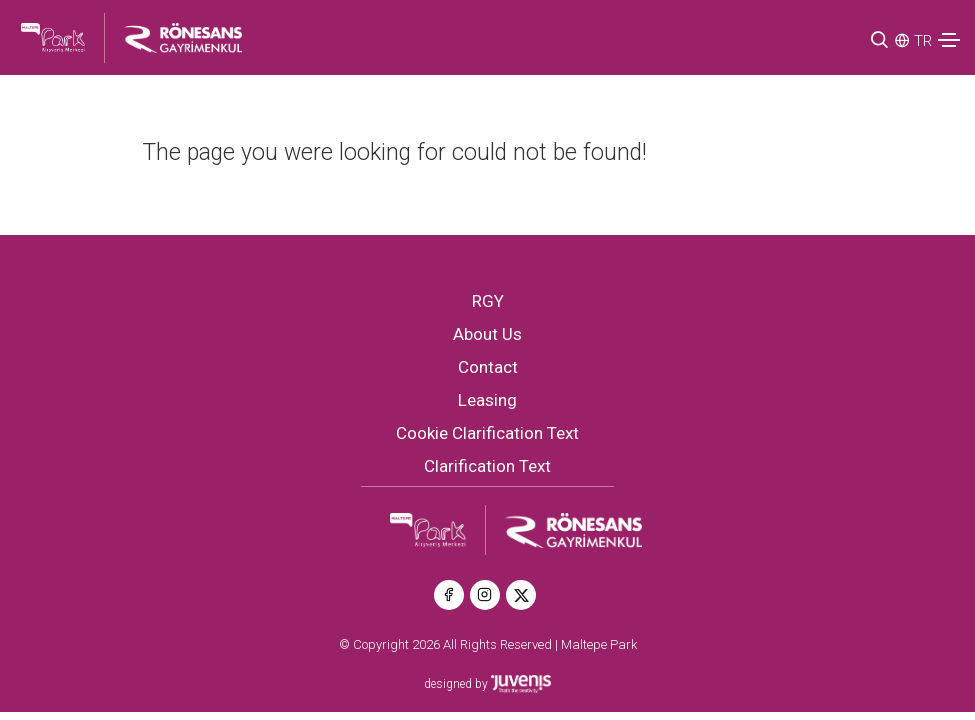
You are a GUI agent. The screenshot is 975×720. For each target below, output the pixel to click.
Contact (488, 367)
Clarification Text (487, 466)
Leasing (487, 400)
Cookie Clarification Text (487, 433)
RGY (488, 301)
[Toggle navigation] (949, 40)
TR (923, 41)
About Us (487, 334)
